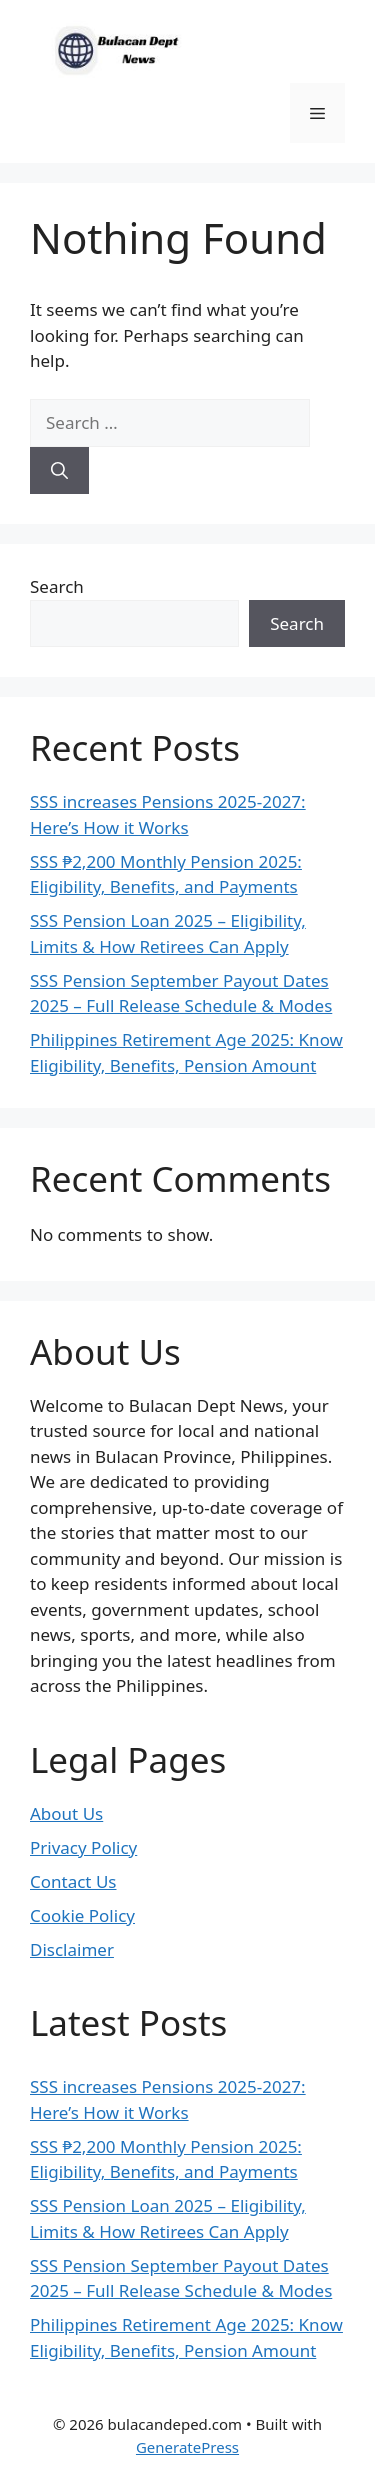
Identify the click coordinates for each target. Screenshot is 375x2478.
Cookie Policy (82, 1915)
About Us (66, 1813)
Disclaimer (72, 1949)
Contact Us (73, 1881)
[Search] (59, 471)
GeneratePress (187, 2447)
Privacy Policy (83, 1847)
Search (57, 586)
